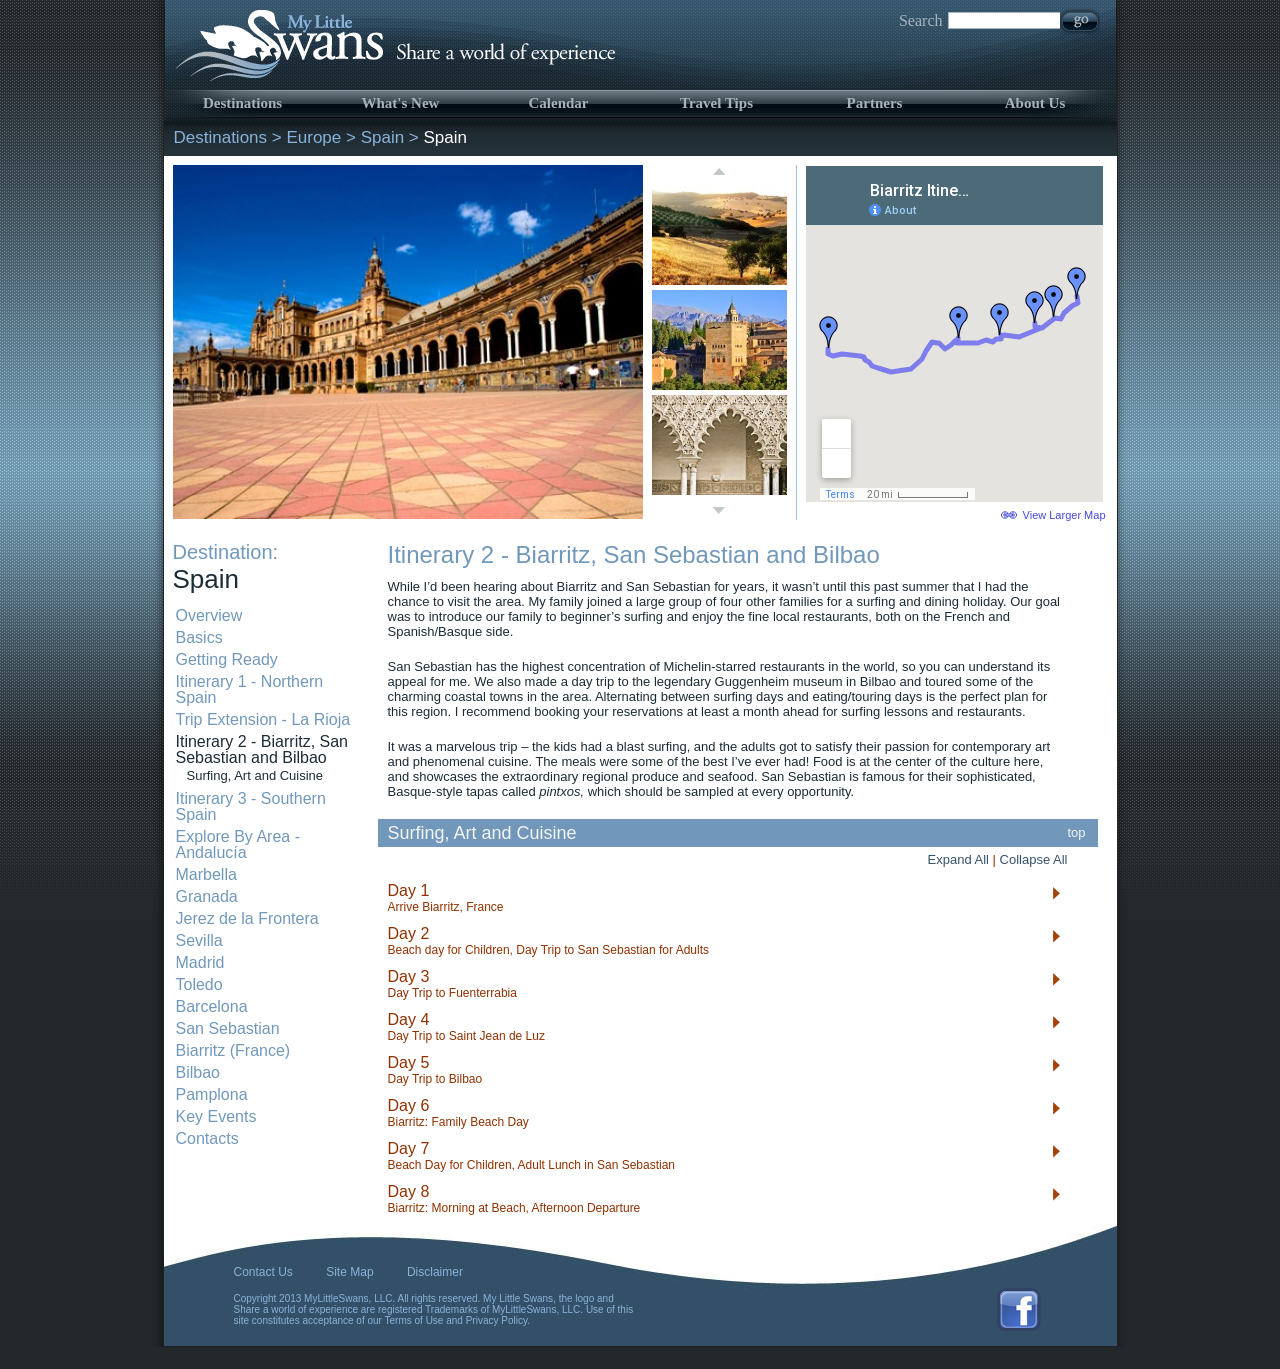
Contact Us (263, 1272)
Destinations (242, 103)
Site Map (349, 1272)
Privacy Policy (497, 1320)
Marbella (206, 874)
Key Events (216, 1116)
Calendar (559, 103)
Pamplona (212, 1094)
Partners (875, 103)
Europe (313, 137)
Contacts (207, 1138)
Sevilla (199, 940)
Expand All (958, 859)
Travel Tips (716, 103)
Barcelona (212, 1006)
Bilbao (198, 1072)
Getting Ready (227, 659)
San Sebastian (228, 1028)
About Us (1035, 103)
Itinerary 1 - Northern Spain (250, 689)
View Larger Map (1064, 515)
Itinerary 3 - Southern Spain (251, 806)
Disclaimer (435, 1272)
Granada (207, 896)
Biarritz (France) (233, 1050)
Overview (209, 615)
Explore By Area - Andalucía (238, 844)
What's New (401, 103)
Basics (199, 637)
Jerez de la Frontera (247, 918)
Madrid (200, 962)
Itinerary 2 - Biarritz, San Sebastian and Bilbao (262, 749)
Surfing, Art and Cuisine (255, 775)
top (1077, 832)
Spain (382, 137)
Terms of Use (414, 1320)
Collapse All (1034, 859)
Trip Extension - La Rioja (263, 719)
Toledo (199, 984)
